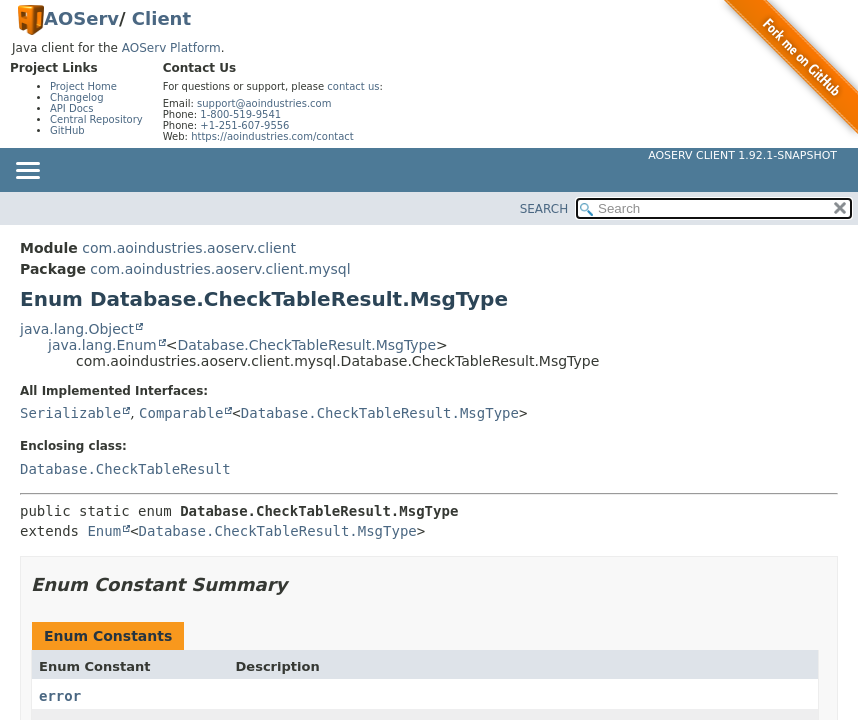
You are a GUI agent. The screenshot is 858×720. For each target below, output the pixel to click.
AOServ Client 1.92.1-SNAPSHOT (742, 155)
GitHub (67, 130)
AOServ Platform (171, 48)
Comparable (181, 413)
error (60, 696)
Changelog (77, 97)
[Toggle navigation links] (27, 172)
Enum (104, 531)
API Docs (72, 108)
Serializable (70, 413)
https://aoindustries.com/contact (272, 136)
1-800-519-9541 (240, 114)
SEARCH (544, 209)
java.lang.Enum (102, 345)
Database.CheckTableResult (125, 469)
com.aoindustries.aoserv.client (189, 248)
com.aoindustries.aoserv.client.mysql (220, 269)
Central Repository (96, 119)
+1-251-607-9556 (244, 125)
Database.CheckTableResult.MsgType (306, 345)
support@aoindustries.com (264, 103)
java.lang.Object (77, 329)
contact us (353, 86)
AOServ (81, 18)
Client (161, 18)
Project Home (83, 86)
